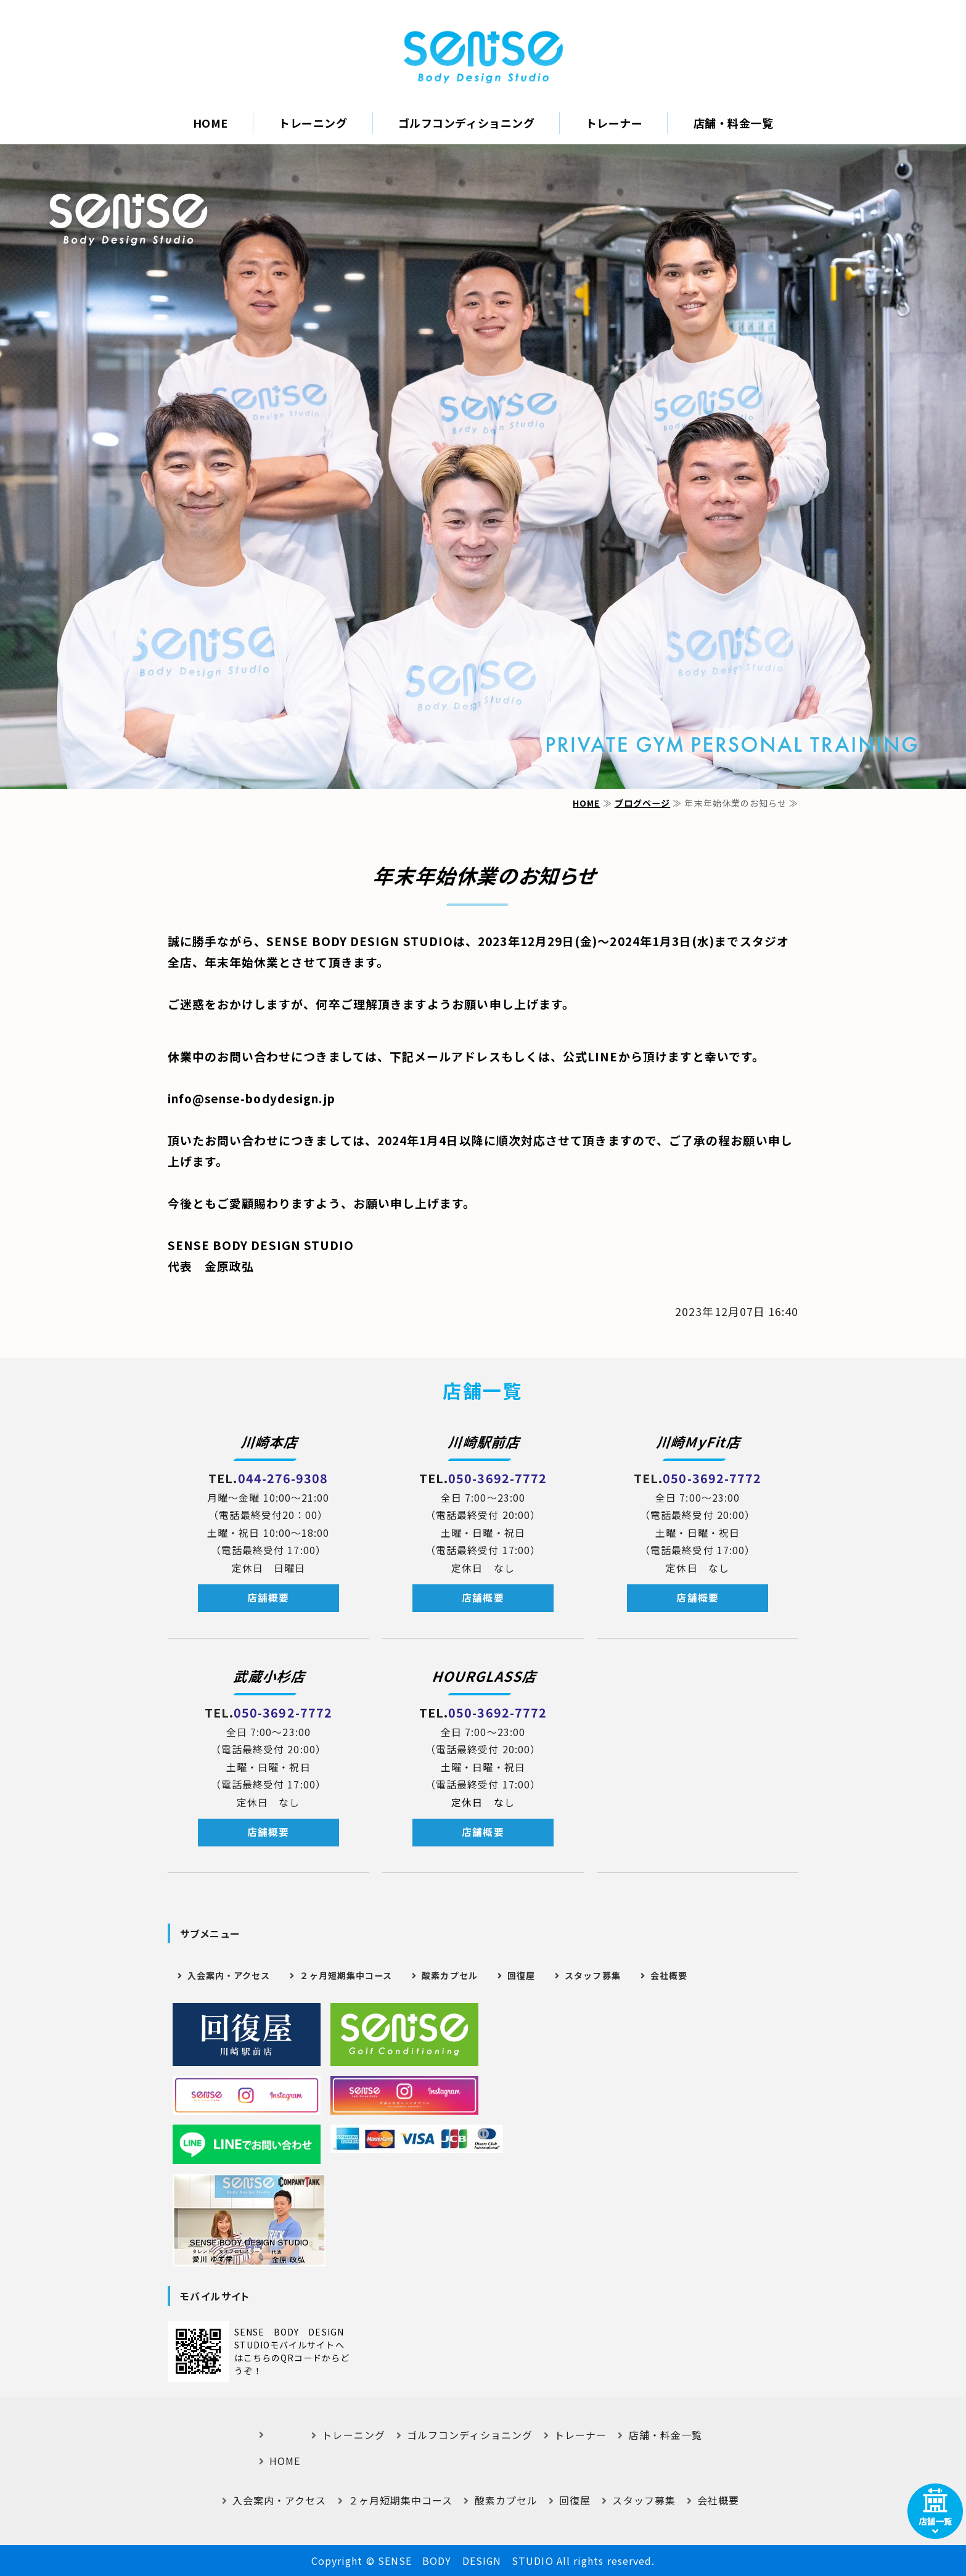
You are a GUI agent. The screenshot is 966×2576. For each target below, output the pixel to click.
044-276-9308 (283, 1478)
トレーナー (614, 123)
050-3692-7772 (497, 1478)
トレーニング (313, 123)
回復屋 (521, 1975)
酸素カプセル (449, 1975)
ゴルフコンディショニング (466, 123)
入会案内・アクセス (229, 1975)
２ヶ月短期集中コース (346, 1975)
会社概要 (668, 1975)
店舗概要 (268, 1597)
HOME (210, 123)
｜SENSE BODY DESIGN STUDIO (483, 56)
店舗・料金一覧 (734, 123)
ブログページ (642, 803)
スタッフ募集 (592, 1975)
